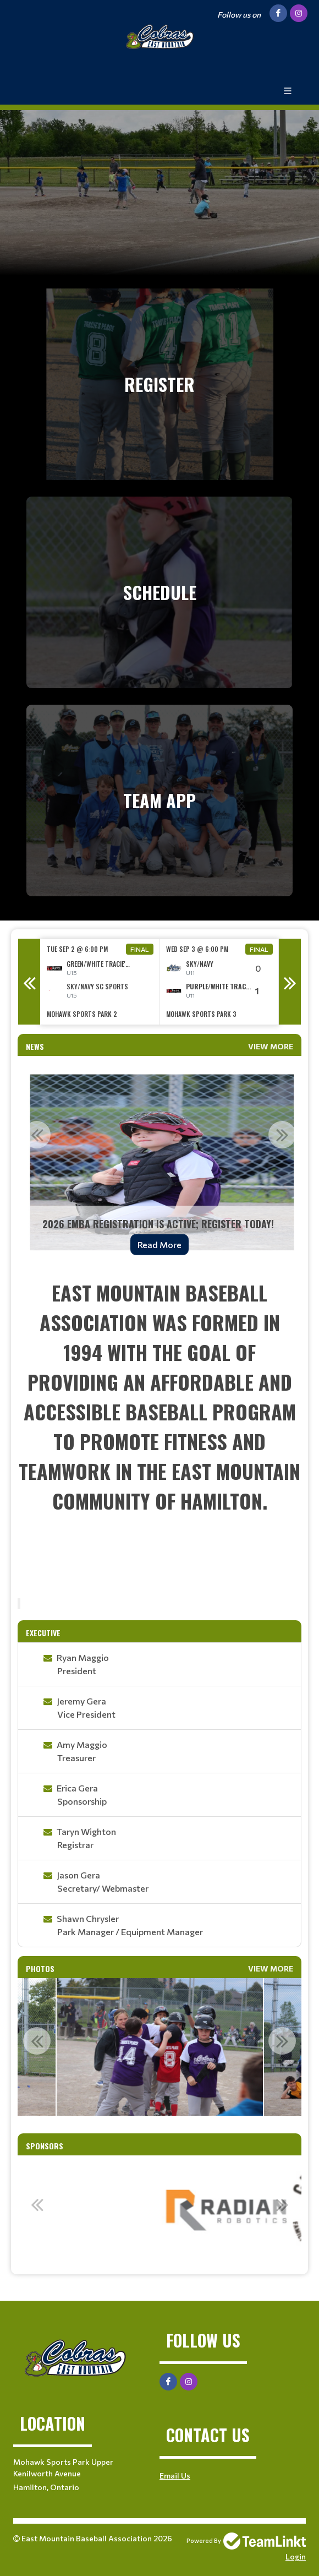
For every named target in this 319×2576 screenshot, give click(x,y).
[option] (100, 982)
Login (295, 2556)
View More (270, 1046)
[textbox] (159, 1433)
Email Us (175, 2475)
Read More (160, 1244)
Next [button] (290, 982)
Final (139, 949)
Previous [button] (29, 982)
